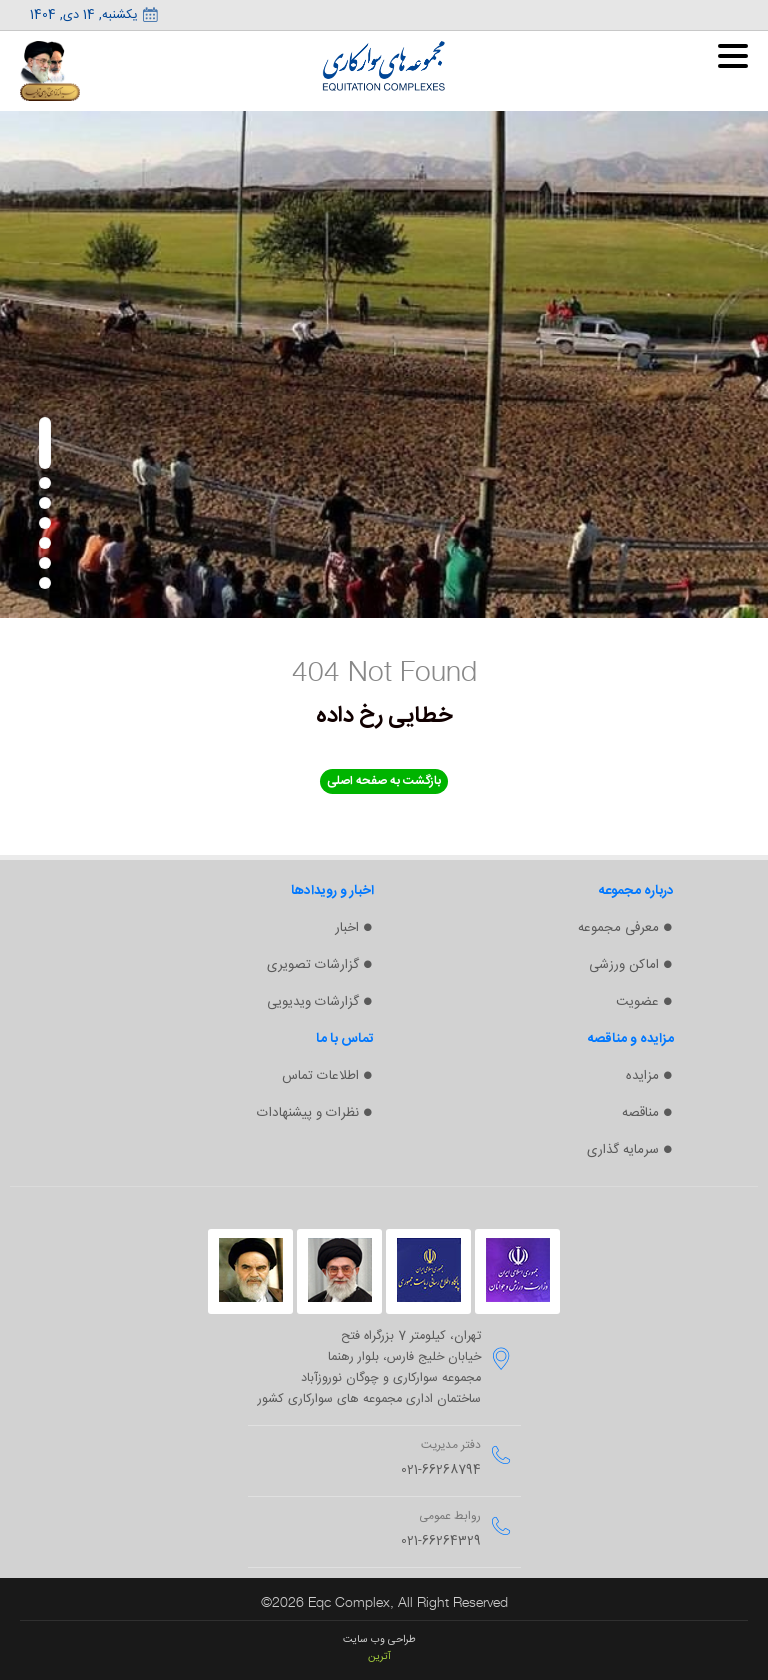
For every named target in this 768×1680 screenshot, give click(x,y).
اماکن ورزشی (624, 965)
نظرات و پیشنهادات (308, 1113)
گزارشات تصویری (313, 965)
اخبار (347, 928)
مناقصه (640, 1113)
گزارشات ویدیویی (313, 1002)
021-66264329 (441, 1541)
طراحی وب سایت (379, 1639)
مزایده (642, 1076)
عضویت (637, 1002)
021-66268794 (441, 1470)
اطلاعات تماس (320, 1076)
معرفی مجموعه (618, 928)
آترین (379, 1656)
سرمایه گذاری (623, 1150)
